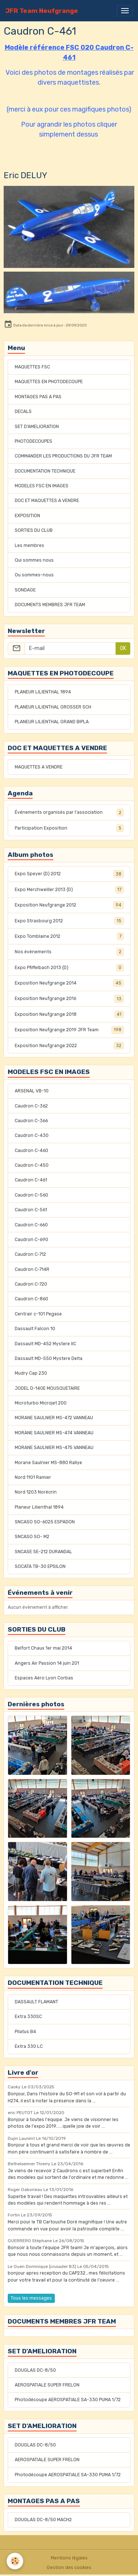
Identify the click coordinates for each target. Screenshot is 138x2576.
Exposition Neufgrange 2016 (69, 998)
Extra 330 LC (29, 2046)
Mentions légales (69, 2558)
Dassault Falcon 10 (35, 1328)
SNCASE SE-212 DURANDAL (43, 1551)
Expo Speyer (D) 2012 (69, 873)
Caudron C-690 (31, 1239)
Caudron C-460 (31, 1150)
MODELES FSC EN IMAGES (41, 485)
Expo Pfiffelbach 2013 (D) (69, 967)
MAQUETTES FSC (32, 367)
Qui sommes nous (34, 560)
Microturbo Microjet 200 (41, 1403)
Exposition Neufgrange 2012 (69, 905)
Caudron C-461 (31, 1180)
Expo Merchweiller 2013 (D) (69, 889)
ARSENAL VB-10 (32, 1090)
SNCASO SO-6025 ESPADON (45, 1521)
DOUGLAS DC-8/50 (35, 2370)
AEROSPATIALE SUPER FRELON (47, 2385)
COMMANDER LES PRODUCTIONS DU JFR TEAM (63, 456)
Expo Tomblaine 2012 (69, 936)
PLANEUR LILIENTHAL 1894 (43, 692)
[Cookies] (15, 2561)
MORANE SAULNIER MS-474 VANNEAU (54, 1432)
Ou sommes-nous (34, 574)
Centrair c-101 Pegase (38, 1314)
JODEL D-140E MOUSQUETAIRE (47, 1388)
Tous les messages (31, 2298)
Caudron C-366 (31, 1120)
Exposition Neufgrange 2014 (69, 983)
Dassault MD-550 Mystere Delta (48, 1358)
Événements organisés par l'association (69, 812)
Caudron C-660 (31, 1224)
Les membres (29, 545)
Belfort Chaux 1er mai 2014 (43, 1648)
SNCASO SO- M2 (32, 1536)
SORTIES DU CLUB (34, 530)
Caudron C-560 (31, 1195)
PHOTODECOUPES (33, 441)
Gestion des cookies (69, 2567)
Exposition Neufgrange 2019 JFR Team (69, 1029)
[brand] (41, 10)
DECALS (23, 411)
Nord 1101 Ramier (33, 1477)
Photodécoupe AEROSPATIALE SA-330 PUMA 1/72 (68, 2399)
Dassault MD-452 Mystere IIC (45, 1343)
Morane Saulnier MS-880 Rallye (48, 1462)
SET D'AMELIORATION (37, 426)
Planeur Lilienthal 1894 (39, 1507)
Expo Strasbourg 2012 (69, 921)
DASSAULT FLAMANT (36, 2001)
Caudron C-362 (31, 1106)
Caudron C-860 (31, 1298)
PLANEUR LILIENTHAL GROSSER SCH (53, 707)
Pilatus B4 (25, 2031)
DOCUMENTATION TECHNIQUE (45, 471)
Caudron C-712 (30, 1254)
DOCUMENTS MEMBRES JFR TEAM (50, 604)
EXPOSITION (27, 515)
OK (123, 648)
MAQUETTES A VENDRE (39, 767)
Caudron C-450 (32, 1165)
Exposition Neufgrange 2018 (69, 1014)
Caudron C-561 (31, 1209)
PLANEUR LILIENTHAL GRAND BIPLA (52, 721)
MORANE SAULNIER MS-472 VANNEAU (54, 1417)
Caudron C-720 (31, 1284)
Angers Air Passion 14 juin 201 (47, 1663)
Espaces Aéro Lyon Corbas (44, 1678)
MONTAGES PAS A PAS (38, 396)
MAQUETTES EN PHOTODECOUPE (49, 381)
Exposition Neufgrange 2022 (69, 1045)
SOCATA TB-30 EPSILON (40, 1566)
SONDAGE (25, 590)
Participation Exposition (69, 828)
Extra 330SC (28, 2016)
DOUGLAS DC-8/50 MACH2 (43, 2519)
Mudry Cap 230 (31, 1373)
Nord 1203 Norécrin (36, 1492)
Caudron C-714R (32, 1269)
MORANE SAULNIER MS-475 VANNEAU (54, 1447)
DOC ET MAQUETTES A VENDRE (47, 500)
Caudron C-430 (32, 1135)
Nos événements (69, 951)
